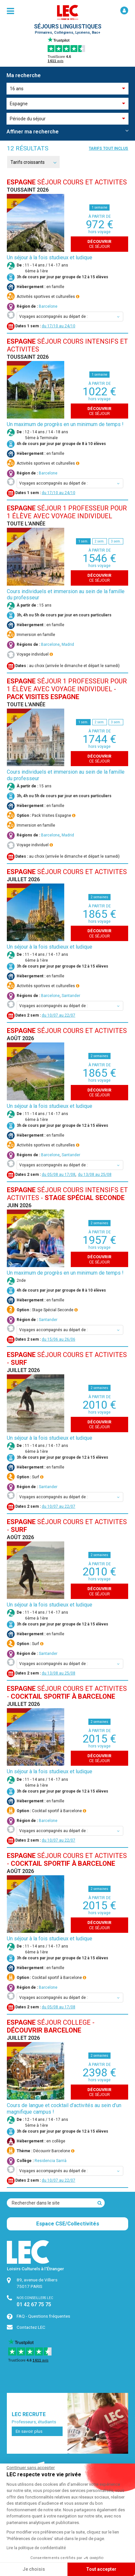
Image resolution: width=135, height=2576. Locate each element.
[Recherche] (99, 2202)
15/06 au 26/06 (61, 1339)
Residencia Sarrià (51, 2160)
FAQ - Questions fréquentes (43, 2316)
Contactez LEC (31, 2327)
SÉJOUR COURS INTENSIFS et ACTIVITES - (67, 1194)
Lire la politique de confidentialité (36, 2548)
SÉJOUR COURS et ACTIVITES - (67, 1692)
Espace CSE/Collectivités (67, 2224)
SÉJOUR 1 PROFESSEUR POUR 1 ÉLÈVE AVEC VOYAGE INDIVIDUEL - (67, 689)
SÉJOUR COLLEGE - (51, 2026)
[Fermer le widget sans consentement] (30, 2467)
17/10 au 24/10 (61, 326)
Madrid (68, 644)
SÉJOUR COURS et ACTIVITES (67, 182)
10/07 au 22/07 (61, 1015)
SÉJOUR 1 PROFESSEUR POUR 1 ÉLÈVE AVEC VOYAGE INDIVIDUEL (67, 512)
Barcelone (48, 306)
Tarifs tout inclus (108, 148)
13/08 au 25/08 (97, 1174)
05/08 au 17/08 (61, 1174)
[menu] (10, 11)
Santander (71, 995)
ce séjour (99, 244)
